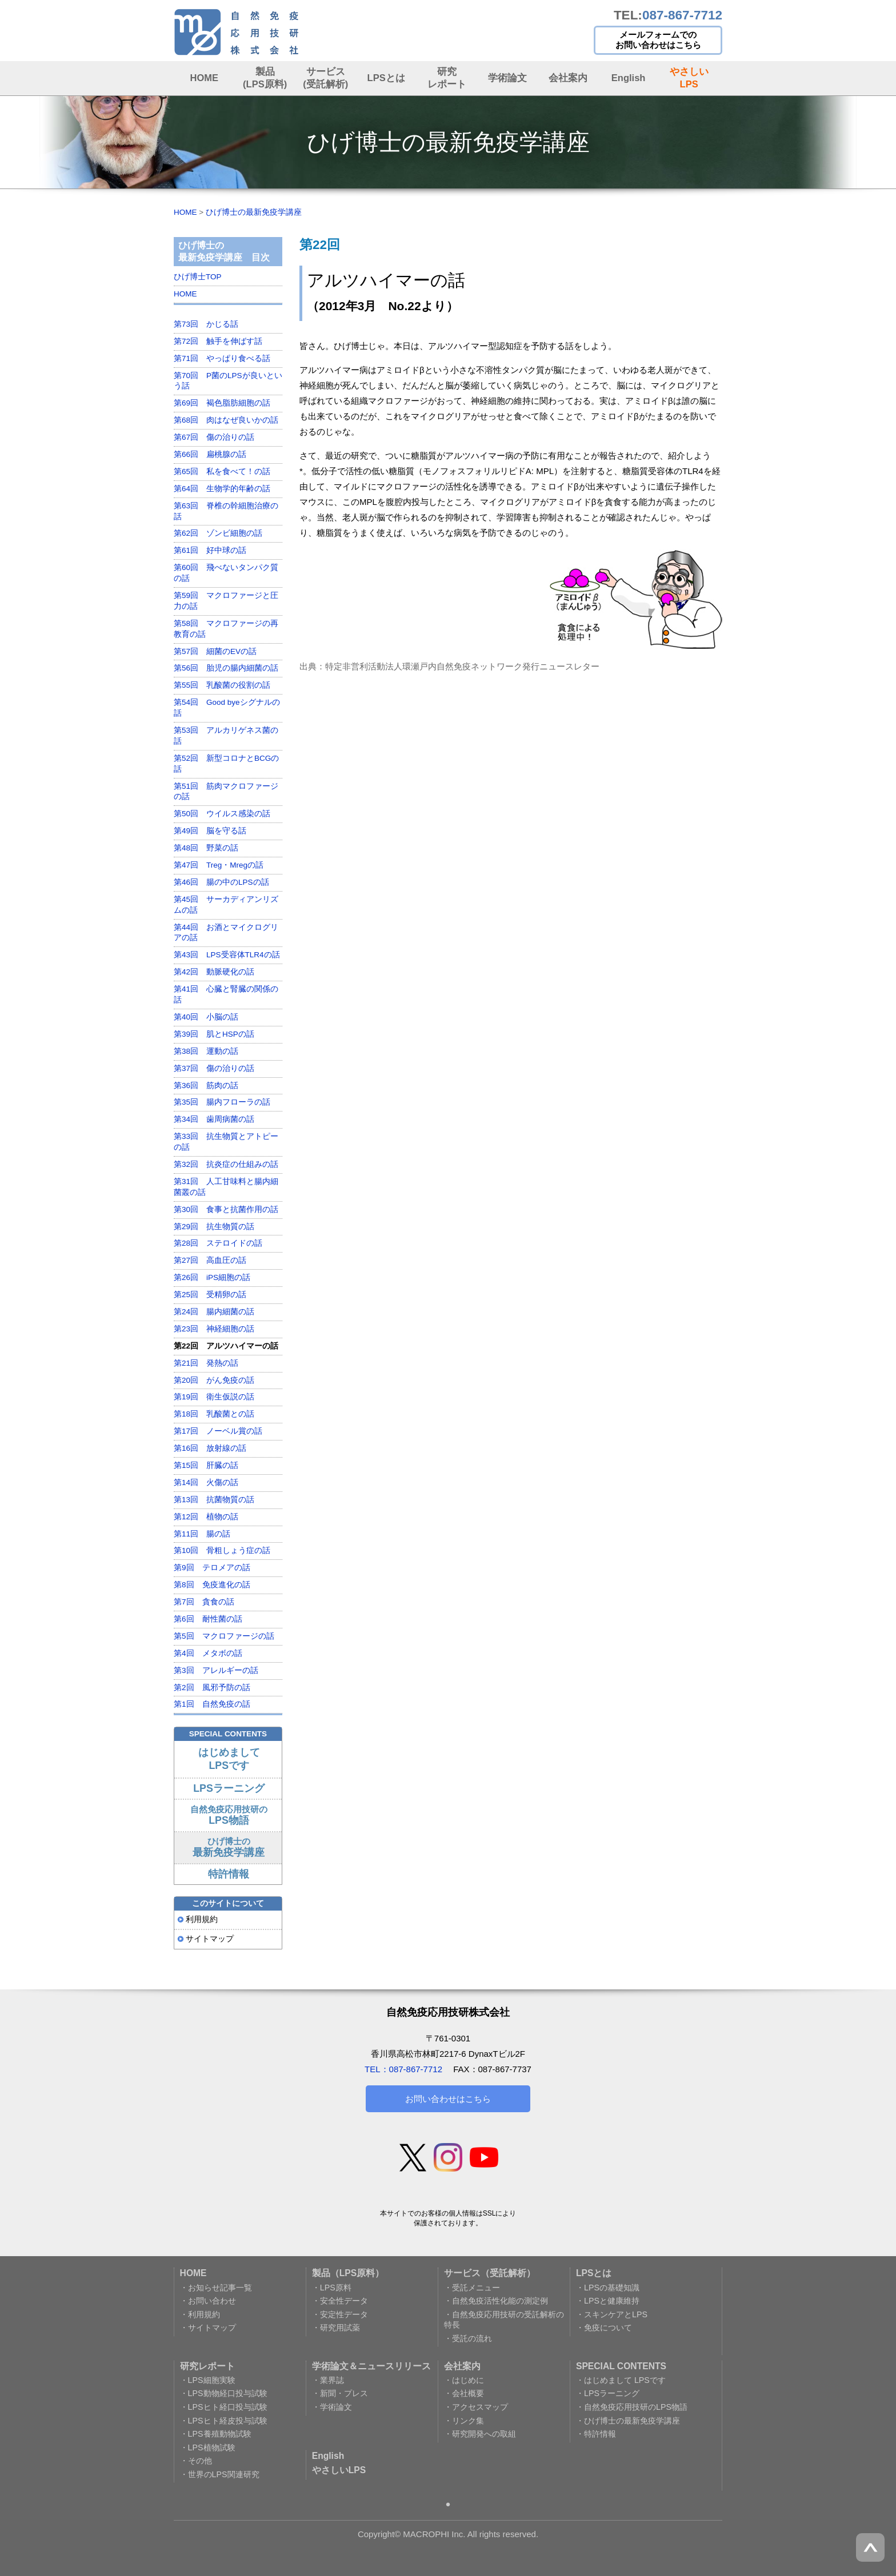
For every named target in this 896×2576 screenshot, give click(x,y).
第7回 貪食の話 (204, 1602)
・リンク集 (464, 2420)
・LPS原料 (331, 2287)
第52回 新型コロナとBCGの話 (226, 763)
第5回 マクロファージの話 (224, 1636)
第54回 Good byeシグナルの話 (227, 707)
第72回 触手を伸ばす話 (218, 341)
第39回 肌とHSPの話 (214, 1034)
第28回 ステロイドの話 (218, 1243)
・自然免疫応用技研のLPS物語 (631, 2407)
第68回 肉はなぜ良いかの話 (226, 420)
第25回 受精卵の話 (210, 1294)
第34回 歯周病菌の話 (214, 1119)
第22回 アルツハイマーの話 (226, 1346)
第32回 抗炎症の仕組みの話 (226, 1164)
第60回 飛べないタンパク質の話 (226, 573)
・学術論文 (332, 2407)
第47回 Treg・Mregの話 (218, 865)
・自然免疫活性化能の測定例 (496, 2300)
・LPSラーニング (607, 2393)
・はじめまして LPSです (621, 2380)
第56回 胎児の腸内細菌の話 (226, 668)
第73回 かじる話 (206, 324)
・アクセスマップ (476, 2407)
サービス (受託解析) (325, 77)
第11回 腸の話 (202, 1534)
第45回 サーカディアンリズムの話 (226, 904)
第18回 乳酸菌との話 (214, 1414)
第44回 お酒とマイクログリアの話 (226, 932)
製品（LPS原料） (348, 2273)
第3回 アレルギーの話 (216, 1670)
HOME (204, 78)
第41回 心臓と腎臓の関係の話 (226, 994)
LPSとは (386, 78)
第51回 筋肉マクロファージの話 (226, 791)
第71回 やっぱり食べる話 (222, 358)
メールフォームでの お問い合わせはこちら (658, 40)
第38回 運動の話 (206, 1051)
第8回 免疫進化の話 (212, 1584)
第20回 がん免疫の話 (214, 1380)
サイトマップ (210, 1939)
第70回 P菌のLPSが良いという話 (228, 381)
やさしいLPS (339, 2470)
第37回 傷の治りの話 (214, 1068)
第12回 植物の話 (206, 1516)
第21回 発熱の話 (206, 1363)
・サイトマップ (208, 2327)
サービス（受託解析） (489, 2273)
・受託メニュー (472, 2287)
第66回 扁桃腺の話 (210, 454)
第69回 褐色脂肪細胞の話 (222, 403)
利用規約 (202, 1919)
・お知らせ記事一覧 (216, 2287)
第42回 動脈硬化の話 (214, 972)
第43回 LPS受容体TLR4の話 (227, 954)
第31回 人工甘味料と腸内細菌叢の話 (226, 1187)
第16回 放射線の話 (210, 1448)
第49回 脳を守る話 (210, 830)
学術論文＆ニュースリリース (371, 2366)
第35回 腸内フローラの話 (222, 1102)
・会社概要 (464, 2393)
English (628, 78)
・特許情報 (596, 2433)
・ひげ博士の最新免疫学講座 (628, 2420)
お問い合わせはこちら (448, 2099)
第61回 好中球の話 (210, 550)
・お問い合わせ (208, 2300)
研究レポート (446, 77)
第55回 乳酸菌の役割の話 (222, 685)
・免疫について (604, 2327)
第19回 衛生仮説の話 (214, 1397)
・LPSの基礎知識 (607, 2287)
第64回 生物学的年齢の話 (222, 488)
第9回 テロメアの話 (212, 1567)
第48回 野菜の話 (206, 848)
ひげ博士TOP (198, 276)
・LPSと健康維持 (607, 2300)
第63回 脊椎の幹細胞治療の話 (226, 511)
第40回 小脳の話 (206, 1017)
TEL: (668, 15)
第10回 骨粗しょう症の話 (222, 1550)
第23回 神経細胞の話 (214, 1329)
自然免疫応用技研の (228, 1815)
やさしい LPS (689, 77)
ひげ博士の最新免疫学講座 (254, 212)
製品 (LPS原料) (265, 77)
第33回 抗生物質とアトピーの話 (226, 1141)
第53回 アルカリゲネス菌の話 (226, 735)
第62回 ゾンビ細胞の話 (218, 533)
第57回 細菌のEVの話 (215, 651)
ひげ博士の (229, 1847)
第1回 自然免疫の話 (212, 1704)
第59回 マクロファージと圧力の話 (226, 601)
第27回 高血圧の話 (210, 1260)
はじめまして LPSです (229, 1759)
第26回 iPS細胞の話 (212, 1277)
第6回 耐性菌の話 (208, 1619)
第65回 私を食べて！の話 (222, 471)
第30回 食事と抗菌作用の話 (226, 1209)
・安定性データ (340, 2314)
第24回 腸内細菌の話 (214, 1311)
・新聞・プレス (340, 2393)
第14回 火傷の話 (206, 1482)
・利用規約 (200, 2314)
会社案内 (568, 78)
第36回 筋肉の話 (206, 1085)
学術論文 (507, 78)
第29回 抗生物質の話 (214, 1226)
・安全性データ (340, 2300)
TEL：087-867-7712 (403, 2069)
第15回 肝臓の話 (206, 1465)
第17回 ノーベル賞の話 (218, 1431)
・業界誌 (328, 2380)
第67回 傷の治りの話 (214, 437)
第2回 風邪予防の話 (212, 1687)
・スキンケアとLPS (611, 2314)
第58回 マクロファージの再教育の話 (226, 629)
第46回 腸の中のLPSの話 (221, 882)
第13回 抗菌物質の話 (214, 1499)
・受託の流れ (468, 2338)
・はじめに (464, 2380)
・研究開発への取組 (480, 2433)
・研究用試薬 (336, 2327)
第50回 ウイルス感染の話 (222, 813)
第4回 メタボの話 (208, 1653)
